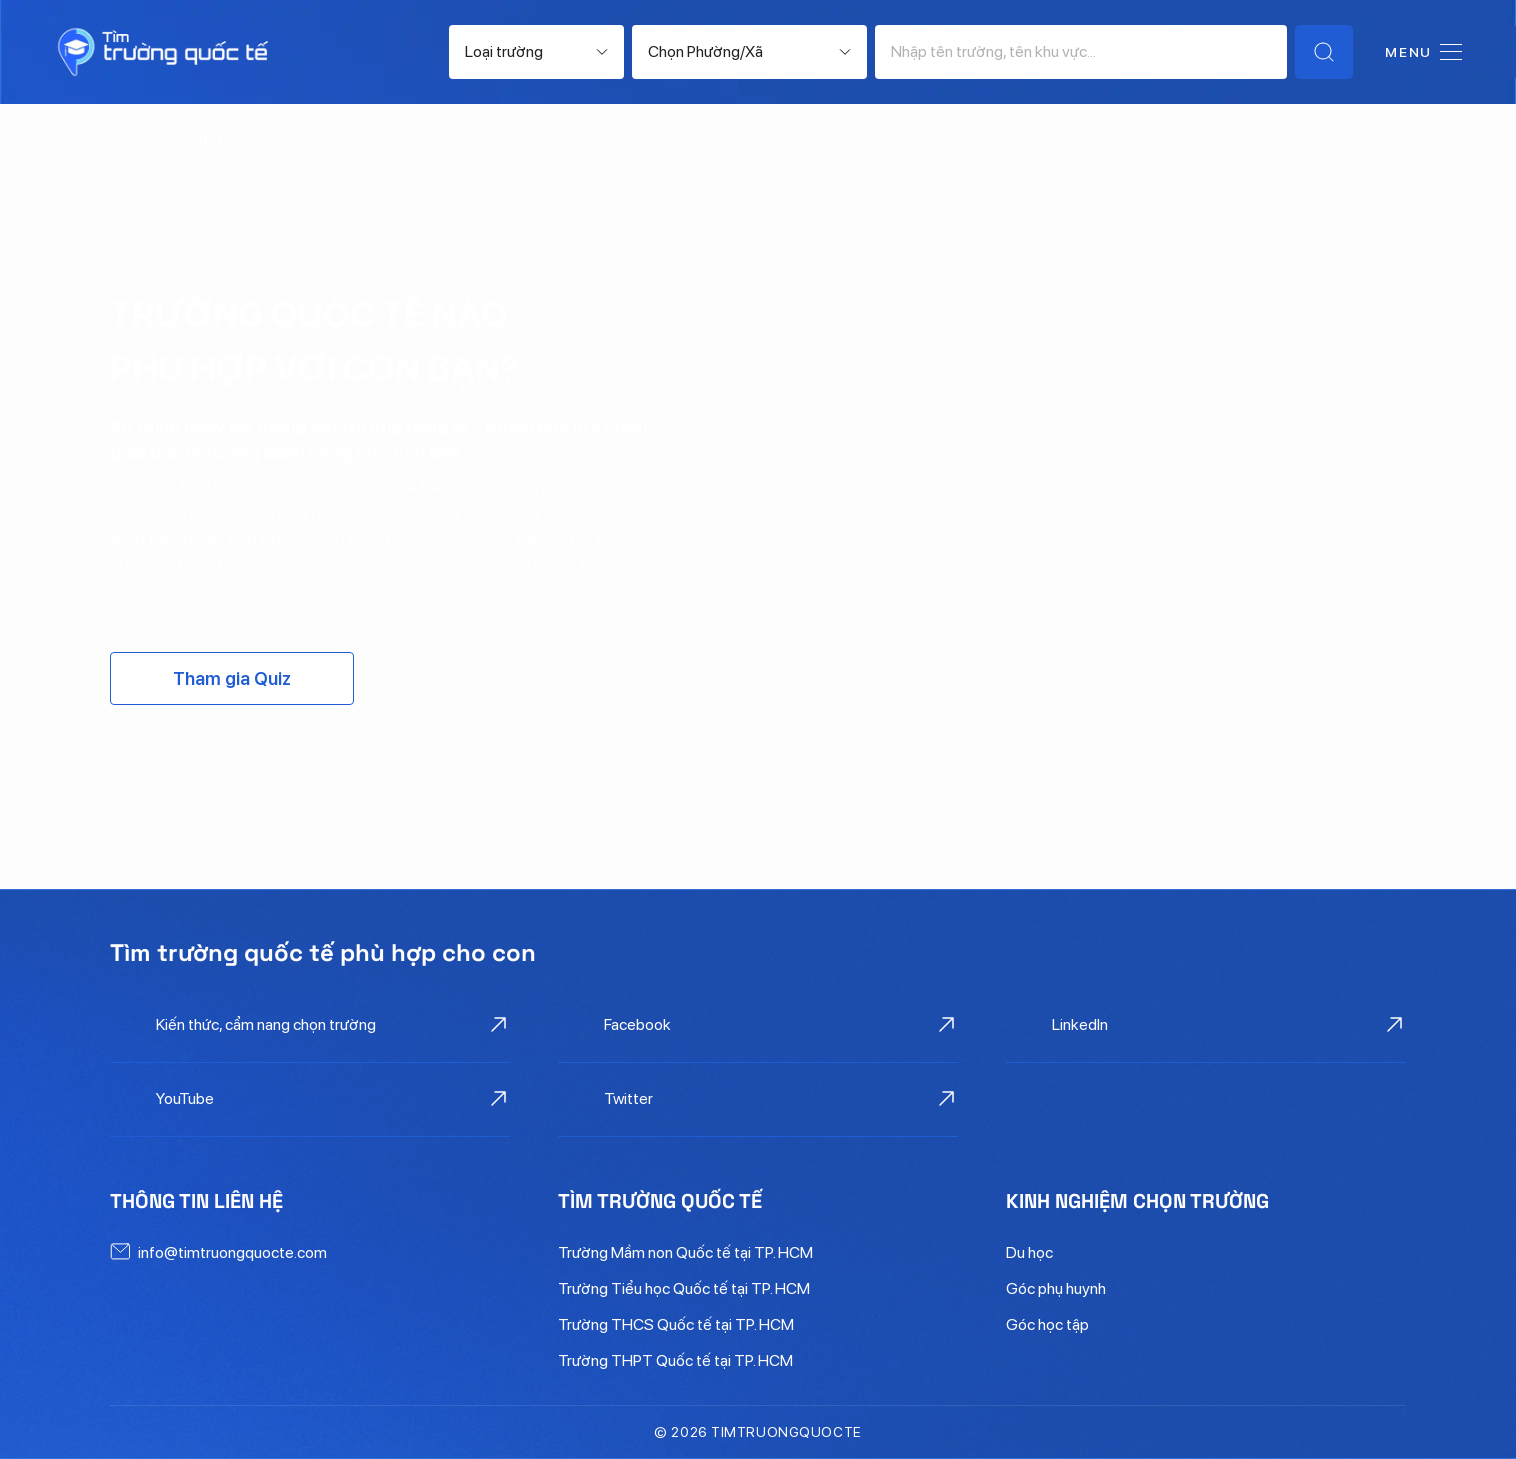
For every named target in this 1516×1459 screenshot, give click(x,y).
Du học (1029, 1252)
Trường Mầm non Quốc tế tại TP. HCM (685, 1252)
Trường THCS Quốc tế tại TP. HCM (676, 1324)
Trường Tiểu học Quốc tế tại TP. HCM (684, 1288)
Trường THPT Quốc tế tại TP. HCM (675, 1360)
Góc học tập (1047, 1324)
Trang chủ (140, 140)
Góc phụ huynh (1056, 1288)
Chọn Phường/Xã (705, 51)
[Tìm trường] (1324, 52)
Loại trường (504, 51)
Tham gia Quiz (232, 678)
